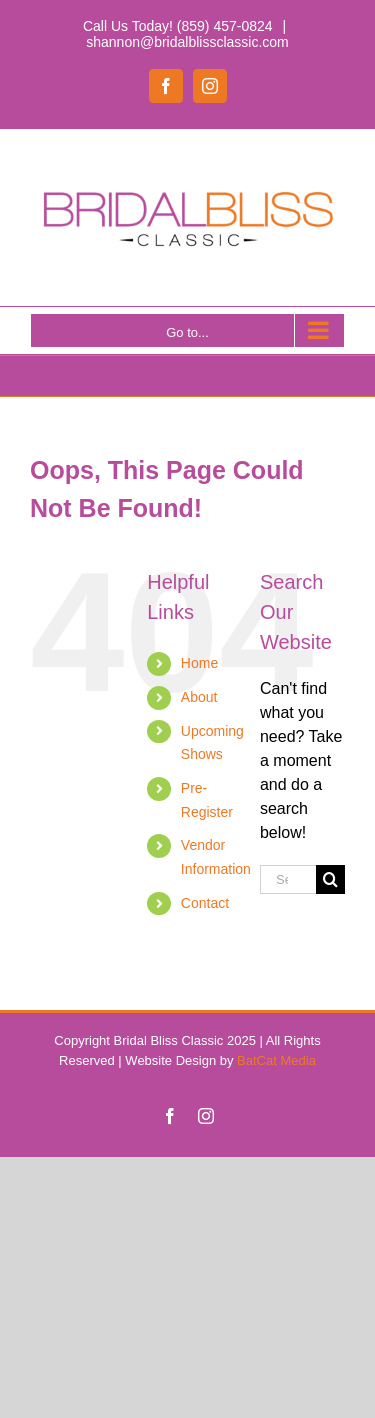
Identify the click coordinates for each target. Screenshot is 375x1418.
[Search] (330, 879)
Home (199, 663)
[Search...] (288, 879)
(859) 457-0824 (225, 26)
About (199, 697)
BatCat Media (276, 1060)
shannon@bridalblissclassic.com (187, 42)
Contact (205, 903)
